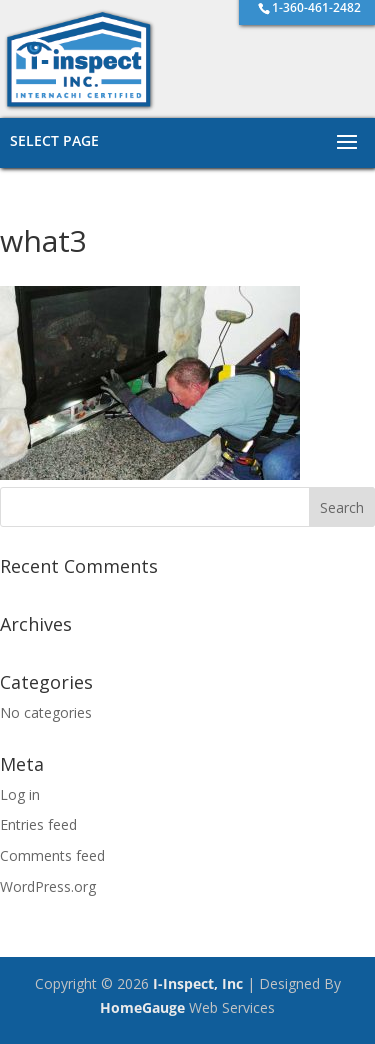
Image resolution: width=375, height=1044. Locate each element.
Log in (20, 794)
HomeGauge (142, 1007)
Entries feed (38, 824)
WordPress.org (48, 886)
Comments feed (52, 855)
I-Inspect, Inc (198, 983)
